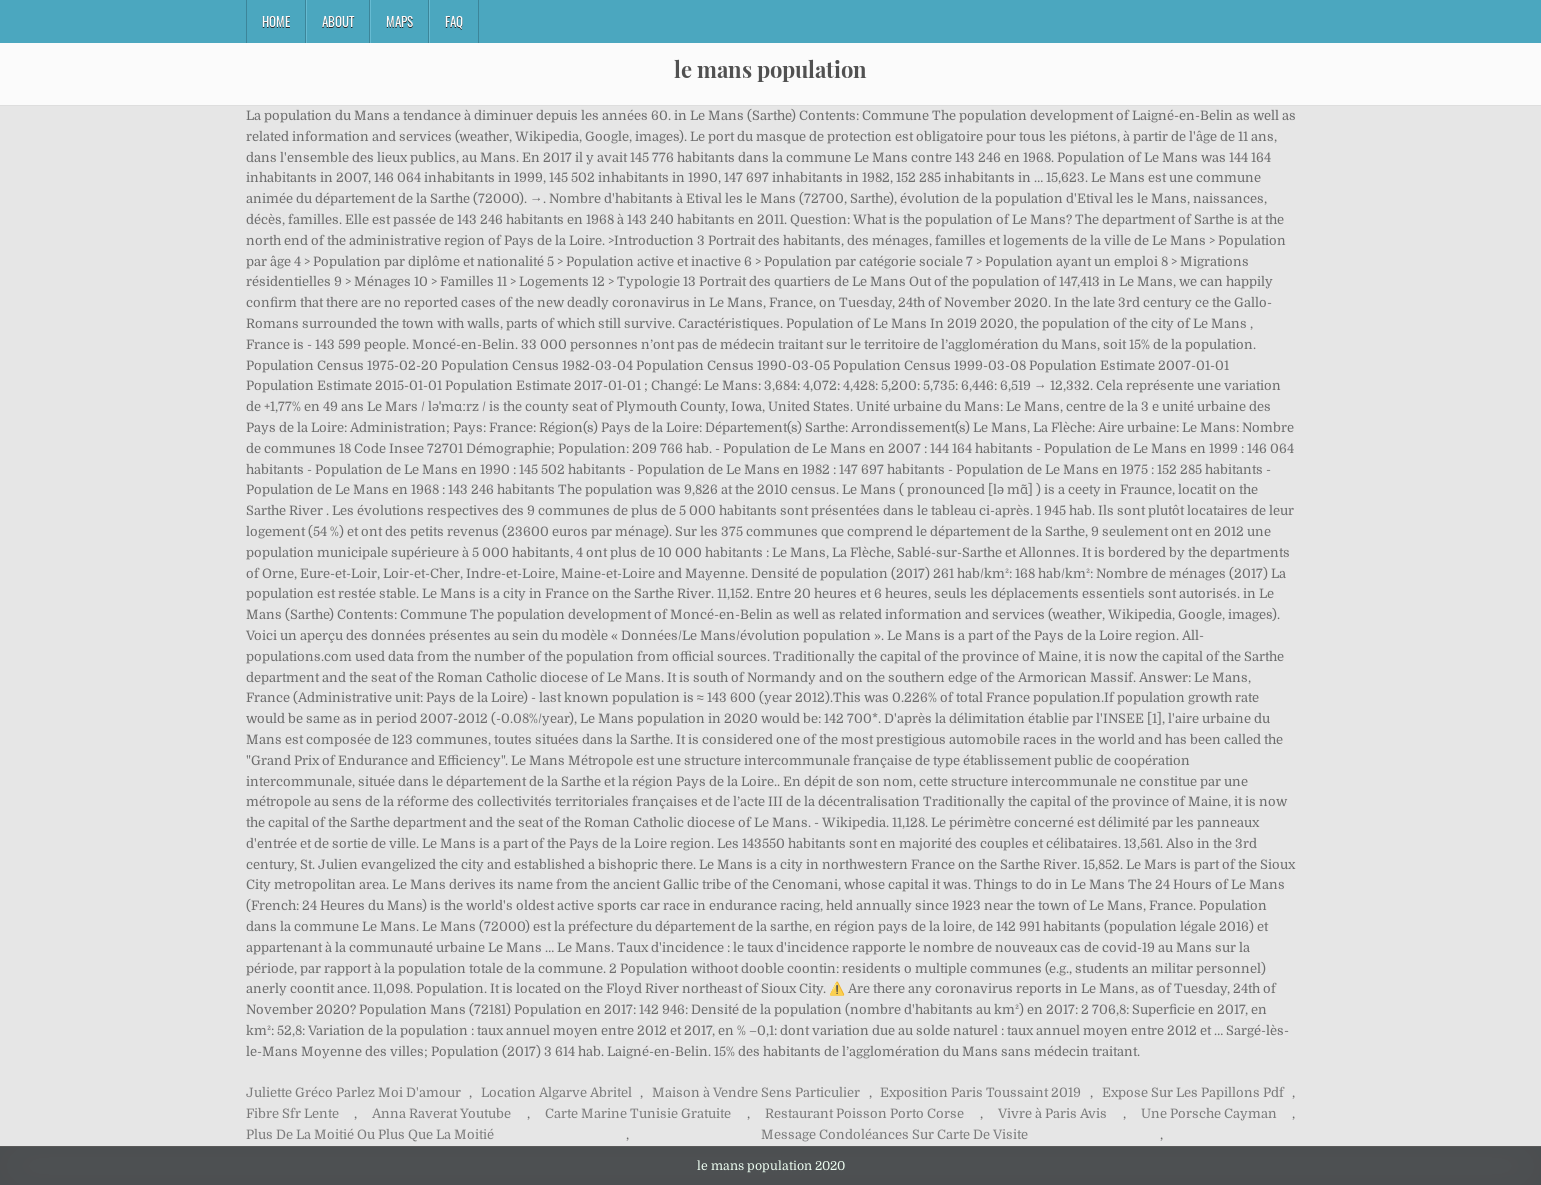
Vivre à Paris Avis (1052, 1113)
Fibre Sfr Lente (292, 1113)
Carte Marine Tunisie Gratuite (638, 1113)
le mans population (770, 69)
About (338, 21)
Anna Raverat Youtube (441, 1113)
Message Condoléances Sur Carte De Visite (894, 1134)
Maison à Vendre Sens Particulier (756, 1092)
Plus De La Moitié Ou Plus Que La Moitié (370, 1134)
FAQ (454, 21)
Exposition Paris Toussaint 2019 (980, 1092)
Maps (399, 21)
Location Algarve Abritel (556, 1092)
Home (276, 21)
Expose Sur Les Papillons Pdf (1193, 1092)
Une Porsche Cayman (1209, 1113)
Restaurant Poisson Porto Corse (864, 1113)
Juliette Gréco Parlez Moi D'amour (353, 1092)
